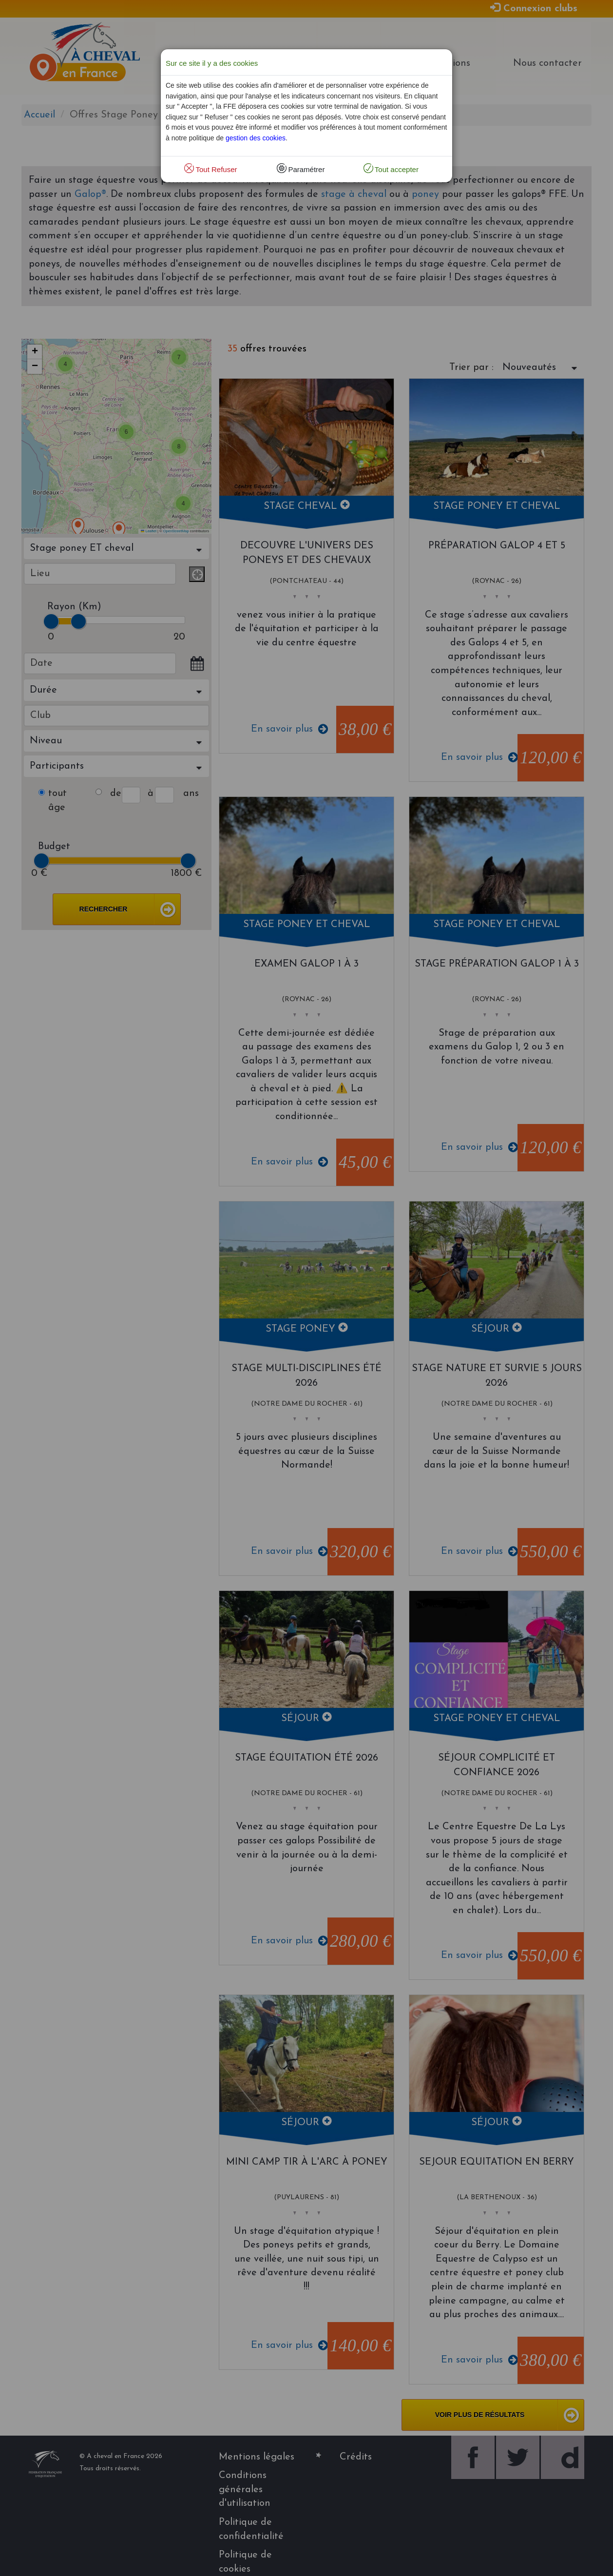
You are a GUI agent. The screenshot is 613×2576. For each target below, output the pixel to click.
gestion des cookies (256, 138)
